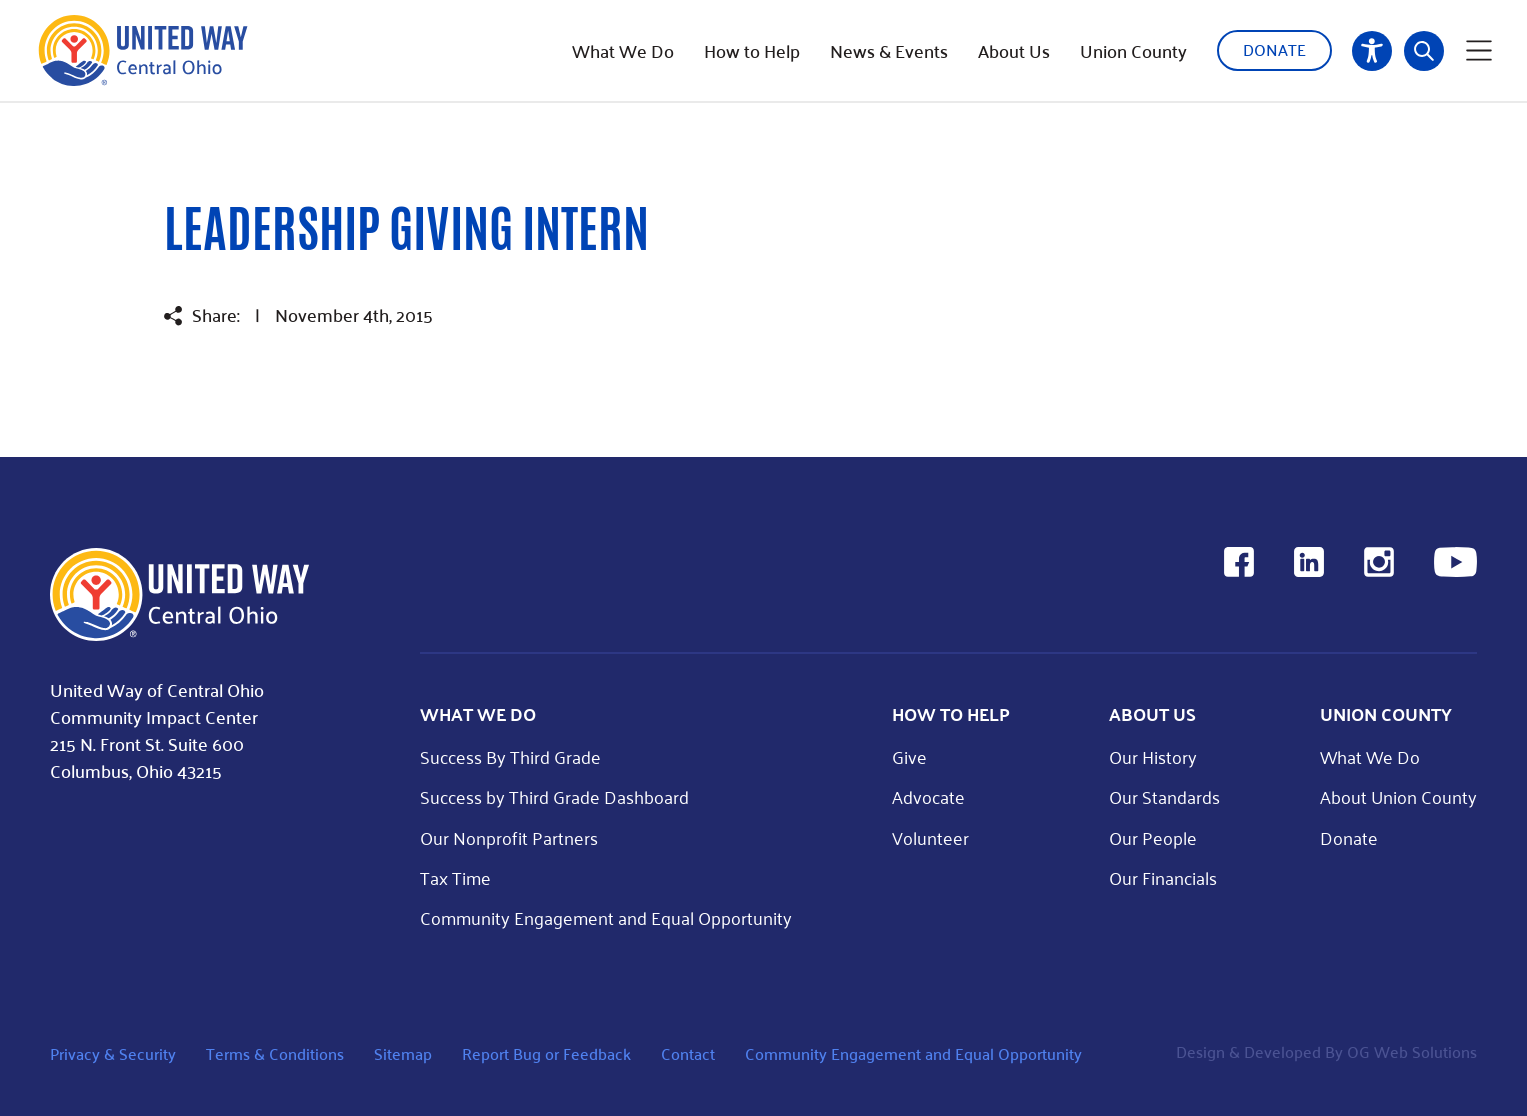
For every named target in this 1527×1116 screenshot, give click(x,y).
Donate (1274, 49)
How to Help (752, 51)
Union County (1133, 51)
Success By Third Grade (510, 756)
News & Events (889, 51)
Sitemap (403, 1053)
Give (909, 756)
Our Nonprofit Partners (509, 837)
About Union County (1398, 796)
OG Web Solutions (1412, 1051)
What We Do (623, 51)
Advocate (928, 796)
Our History (1153, 756)
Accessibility (1372, 51)
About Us (1014, 51)
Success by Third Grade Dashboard (554, 796)
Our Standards (1164, 796)
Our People (1153, 837)
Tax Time (455, 877)
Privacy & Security (113, 1053)
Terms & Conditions (275, 1053)
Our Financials (1163, 877)
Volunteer (930, 837)
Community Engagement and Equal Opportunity (606, 917)
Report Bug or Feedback (546, 1053)
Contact (688, 1053)
